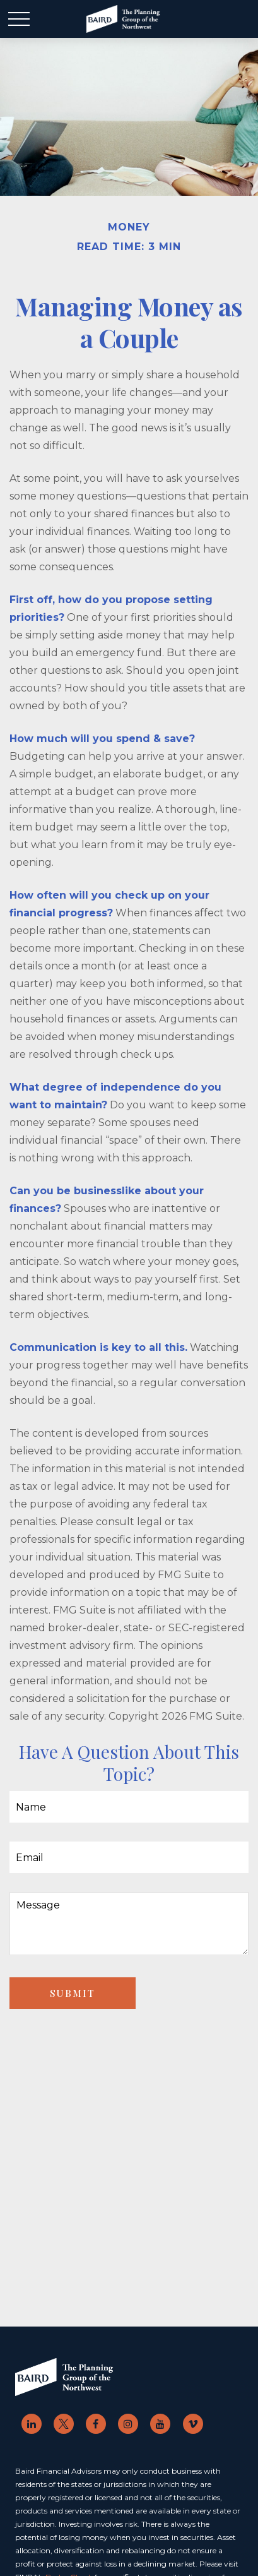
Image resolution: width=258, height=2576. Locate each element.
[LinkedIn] (31, 2424)
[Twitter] (64, 2424)
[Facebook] (96, 2424)
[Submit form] (72, 1993)
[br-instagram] (128, 2424)
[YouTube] (160, 2424)
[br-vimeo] (193, 2424)
